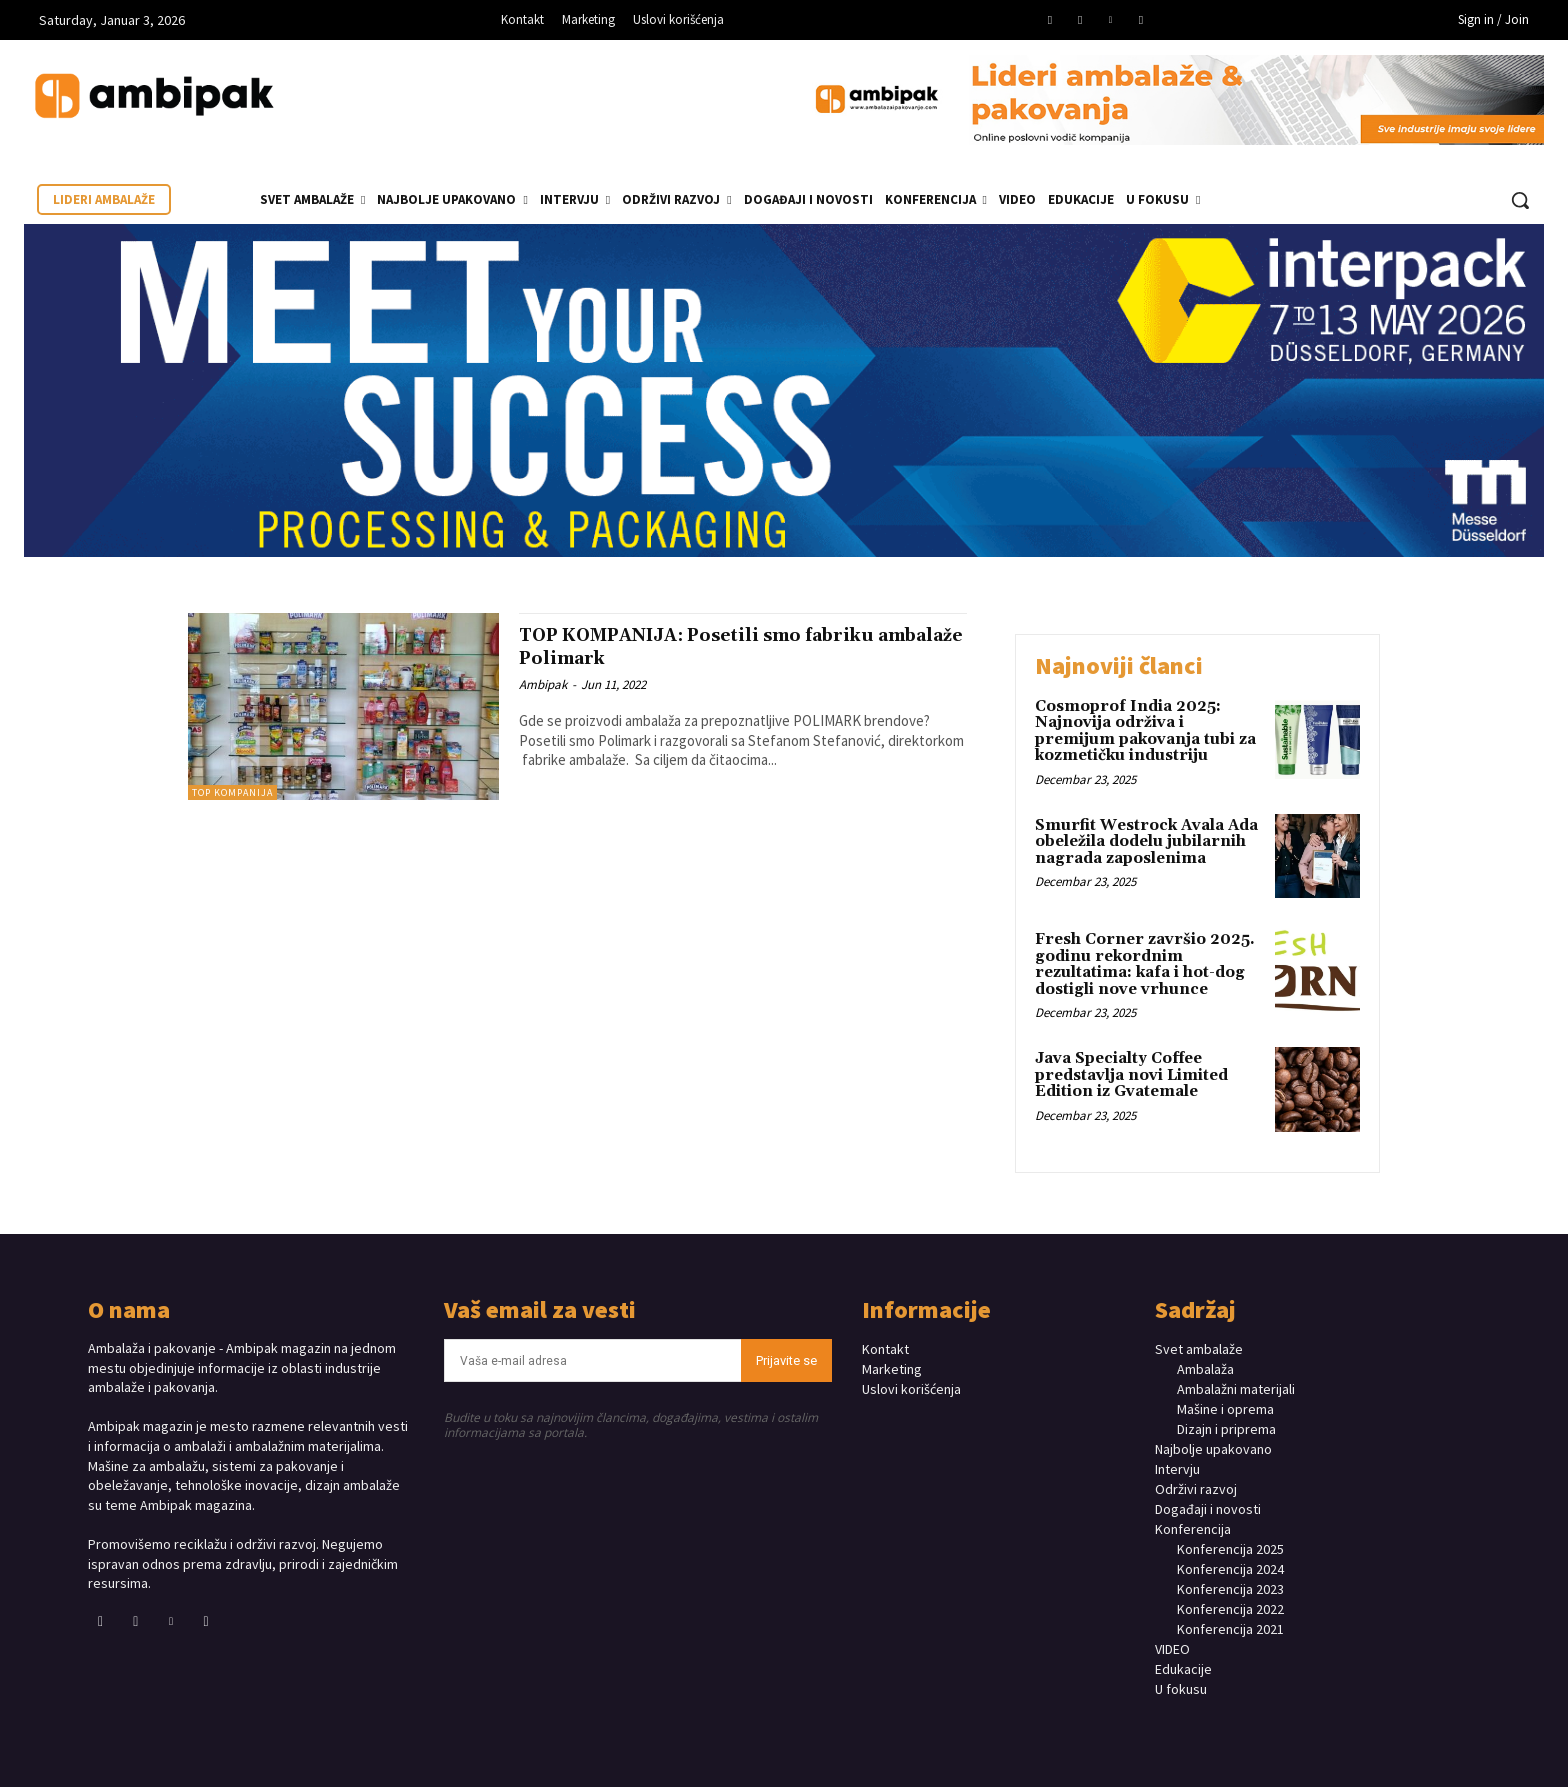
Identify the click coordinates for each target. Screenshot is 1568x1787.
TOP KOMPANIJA (232, 792)
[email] (593, 1360)
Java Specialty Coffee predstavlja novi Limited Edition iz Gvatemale (1131, 1075)
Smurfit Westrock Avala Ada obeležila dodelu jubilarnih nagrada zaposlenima (1146, 842)
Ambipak (543, 684)
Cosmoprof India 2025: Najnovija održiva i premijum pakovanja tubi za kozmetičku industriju (1145, 731)
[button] (1520, 200)
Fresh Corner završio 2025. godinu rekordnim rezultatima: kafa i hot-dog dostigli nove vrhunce (1145, 964)
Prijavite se (786, 1360)
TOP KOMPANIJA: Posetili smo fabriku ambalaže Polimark (733, 646)
